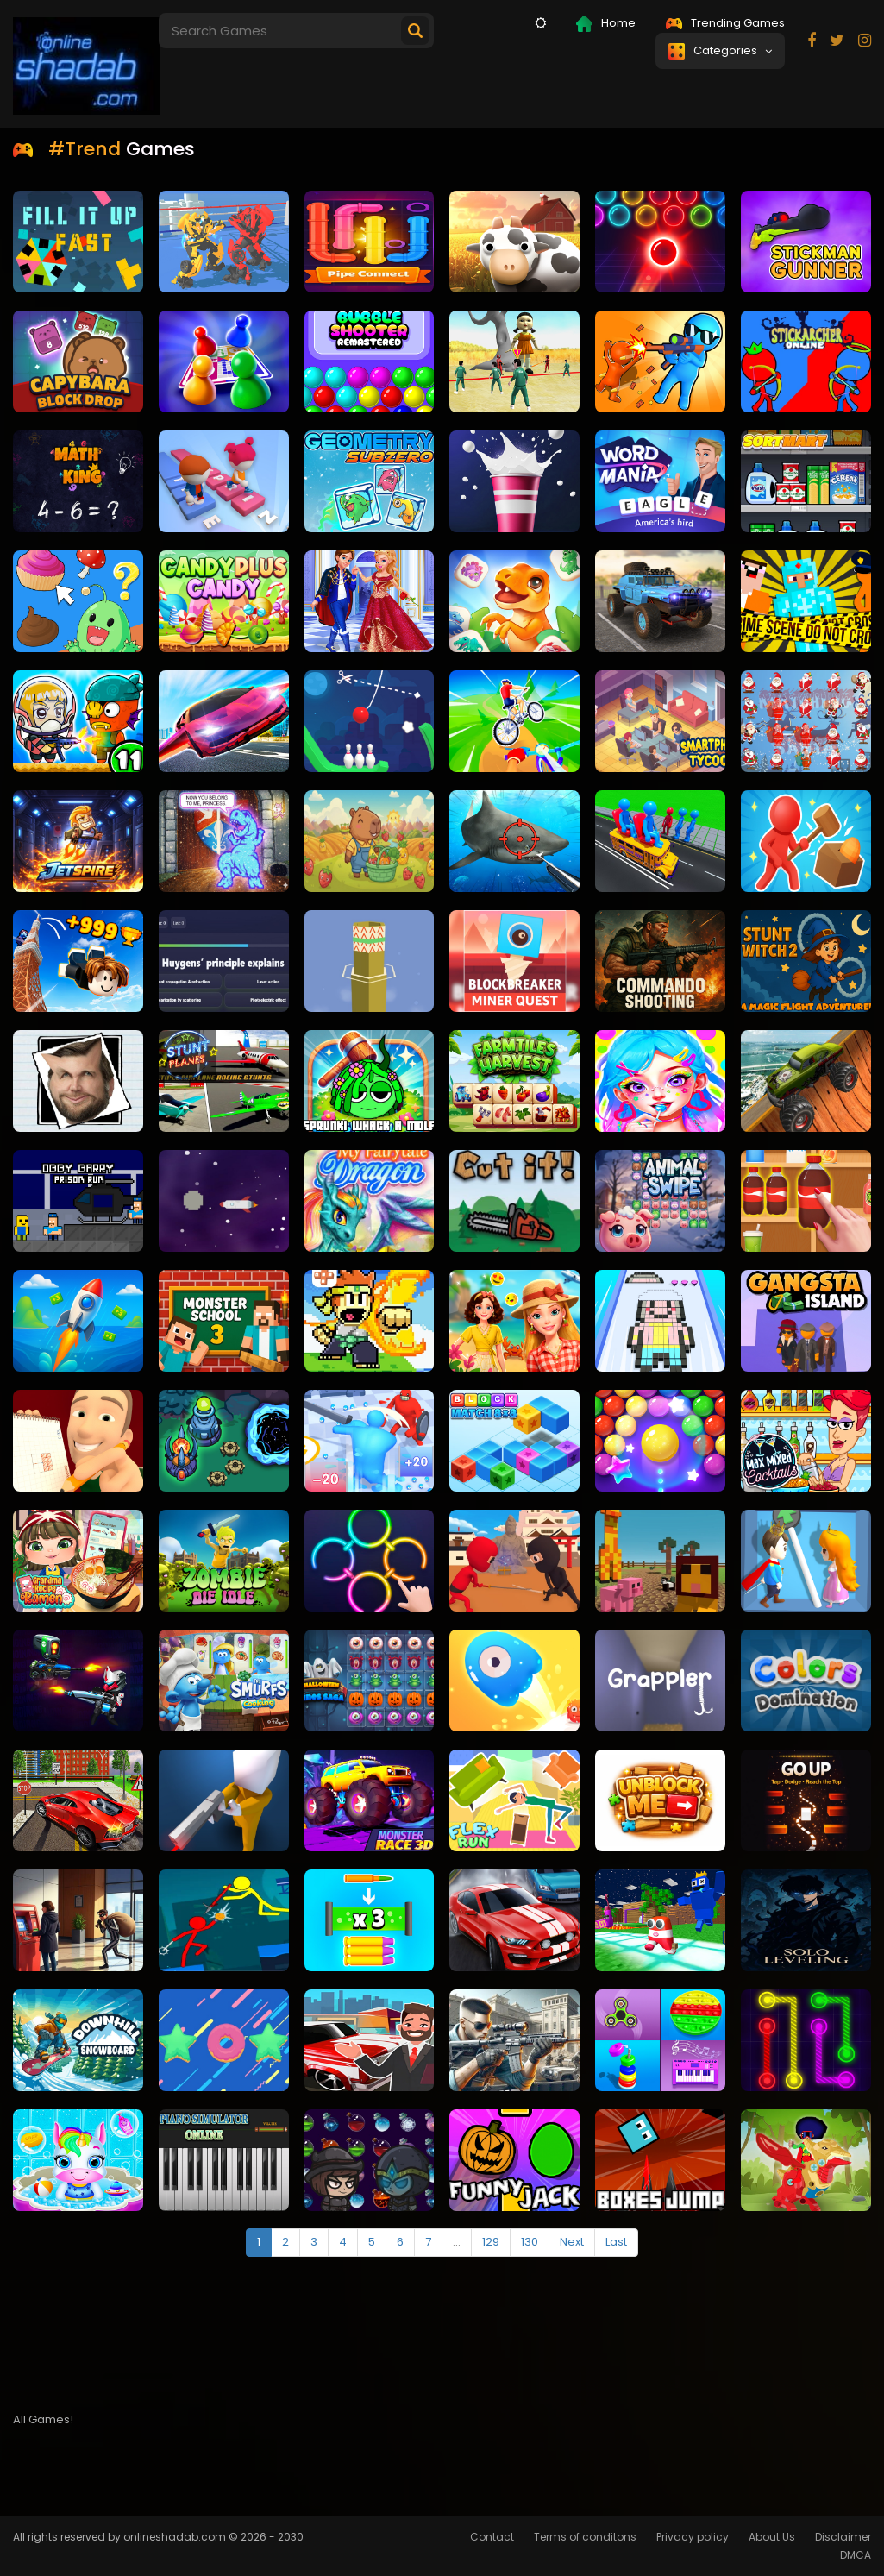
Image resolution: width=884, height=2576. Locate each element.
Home (606, 23)
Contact (492, 2536)
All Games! (43, 2419)
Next (572, 2242)
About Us (772, 2536)
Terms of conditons (585, 2536)
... (457, 2242)
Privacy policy (692, 2536)
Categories (720, 51)
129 (490, 2242)
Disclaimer (843, 2536)
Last (616, 2242)
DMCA (855, 2555)
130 (529, 2242)
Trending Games (725, 23)
